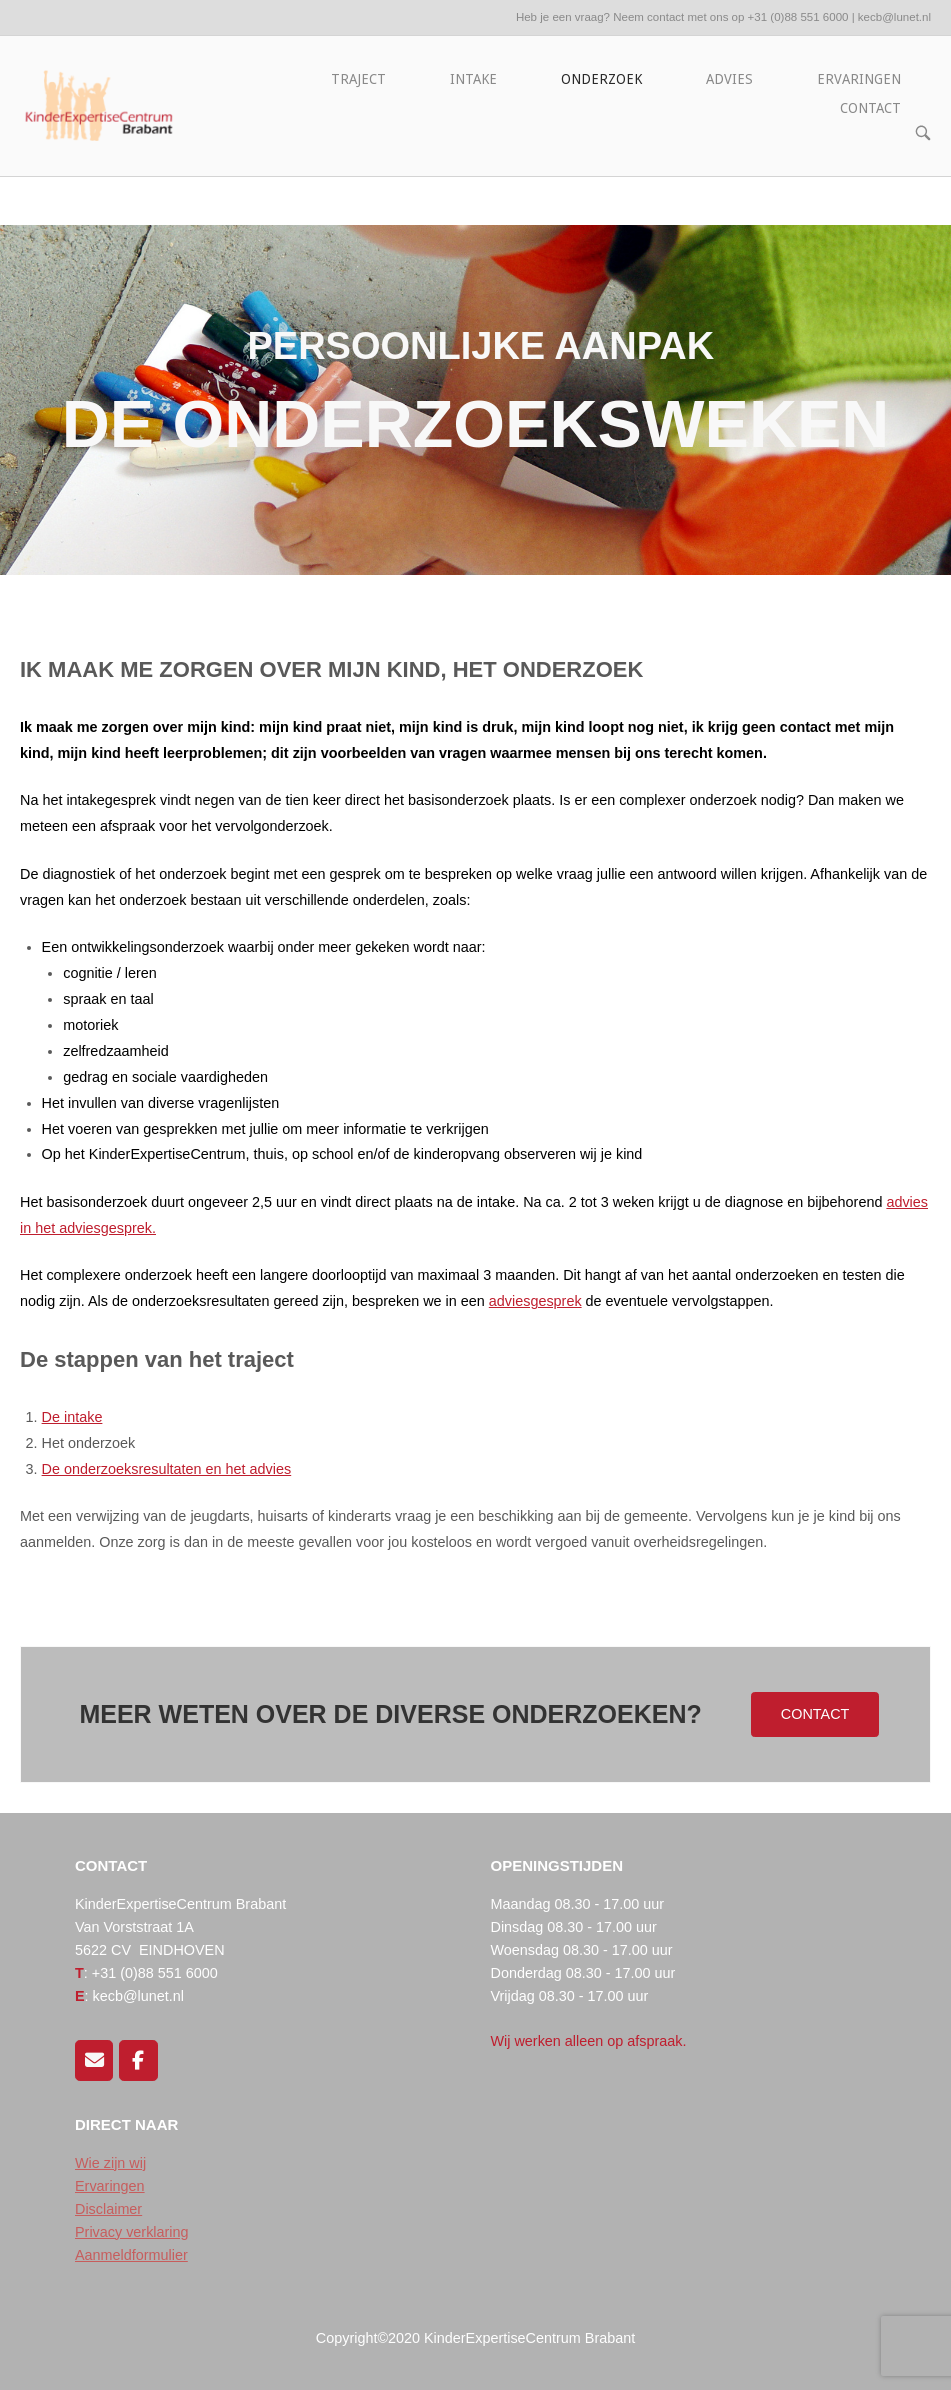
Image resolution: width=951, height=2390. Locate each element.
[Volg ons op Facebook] (138, 2060)
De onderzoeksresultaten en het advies (167, 1469)
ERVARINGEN (859, 79)
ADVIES (729, 79)
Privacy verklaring (132, 2232)
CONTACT (870, 108)
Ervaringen (110, 2186)
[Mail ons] (94, 2060)
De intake (72, 1417)
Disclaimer (108, 2209)
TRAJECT (358, 79)
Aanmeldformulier (131, 2255)
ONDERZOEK (601, 79)
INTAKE (473, 79)
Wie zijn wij (110, 2163)
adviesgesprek (535, 1301)
